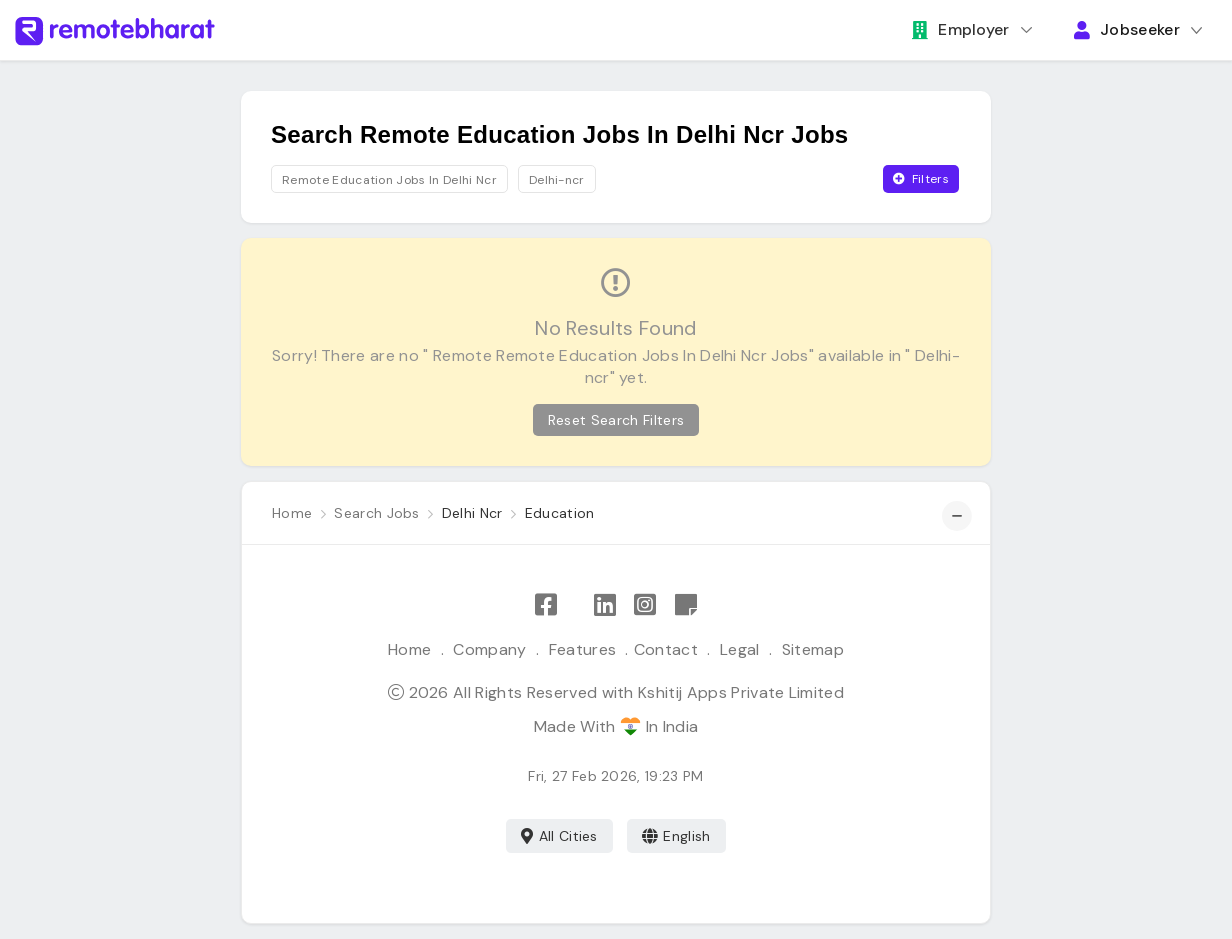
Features (583, 649)
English (676, 836)
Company (489, 649)
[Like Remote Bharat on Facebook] (546, 605)
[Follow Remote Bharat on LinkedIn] (605, 605)
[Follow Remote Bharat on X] (575, 605)
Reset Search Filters (616, 420)
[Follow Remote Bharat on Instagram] (645, 605)
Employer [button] (961, 29)
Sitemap (813, 649)
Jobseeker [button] (1127, 29)
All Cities (559, 836)
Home (409, 649)
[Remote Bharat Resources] (686, 605)
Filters (921, 179)
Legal (740, 649)
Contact (666, 649)
